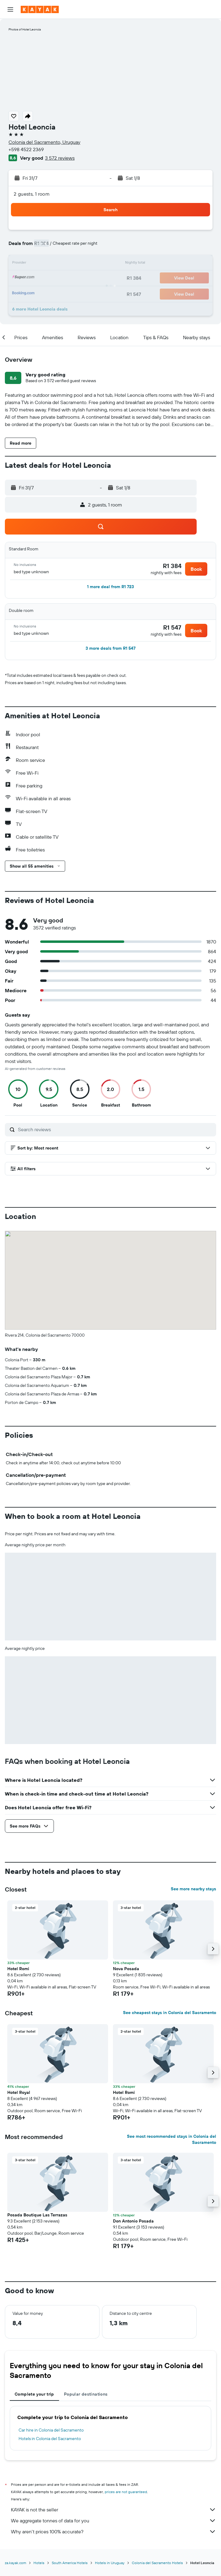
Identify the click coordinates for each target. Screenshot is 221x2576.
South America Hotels (70, 2562)
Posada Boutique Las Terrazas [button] (37, 2215)
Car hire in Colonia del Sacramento (51, 2430)
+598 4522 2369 (26, 149)
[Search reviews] (115, 1129)
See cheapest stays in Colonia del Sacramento (169, 2012)
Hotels (38, 2562)
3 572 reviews (60, 158)
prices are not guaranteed (126, 2491)
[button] (10, 9)
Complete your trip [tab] (34, 2394)
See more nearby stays (193, 1889)
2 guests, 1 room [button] (32, 194)
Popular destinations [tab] (86, 2394)
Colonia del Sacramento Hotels (157, 2562)
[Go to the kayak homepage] (40, 9)
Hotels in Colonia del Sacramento (50, 2438)
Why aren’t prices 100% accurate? (113, 2531)
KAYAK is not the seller (113, 2509)
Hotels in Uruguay (110, 2562)
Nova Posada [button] (126, 1968)
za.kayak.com (15, 2562)
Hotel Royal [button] (18, 2092)
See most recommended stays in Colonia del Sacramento (171, 2139)
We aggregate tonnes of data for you (113, 2520)
